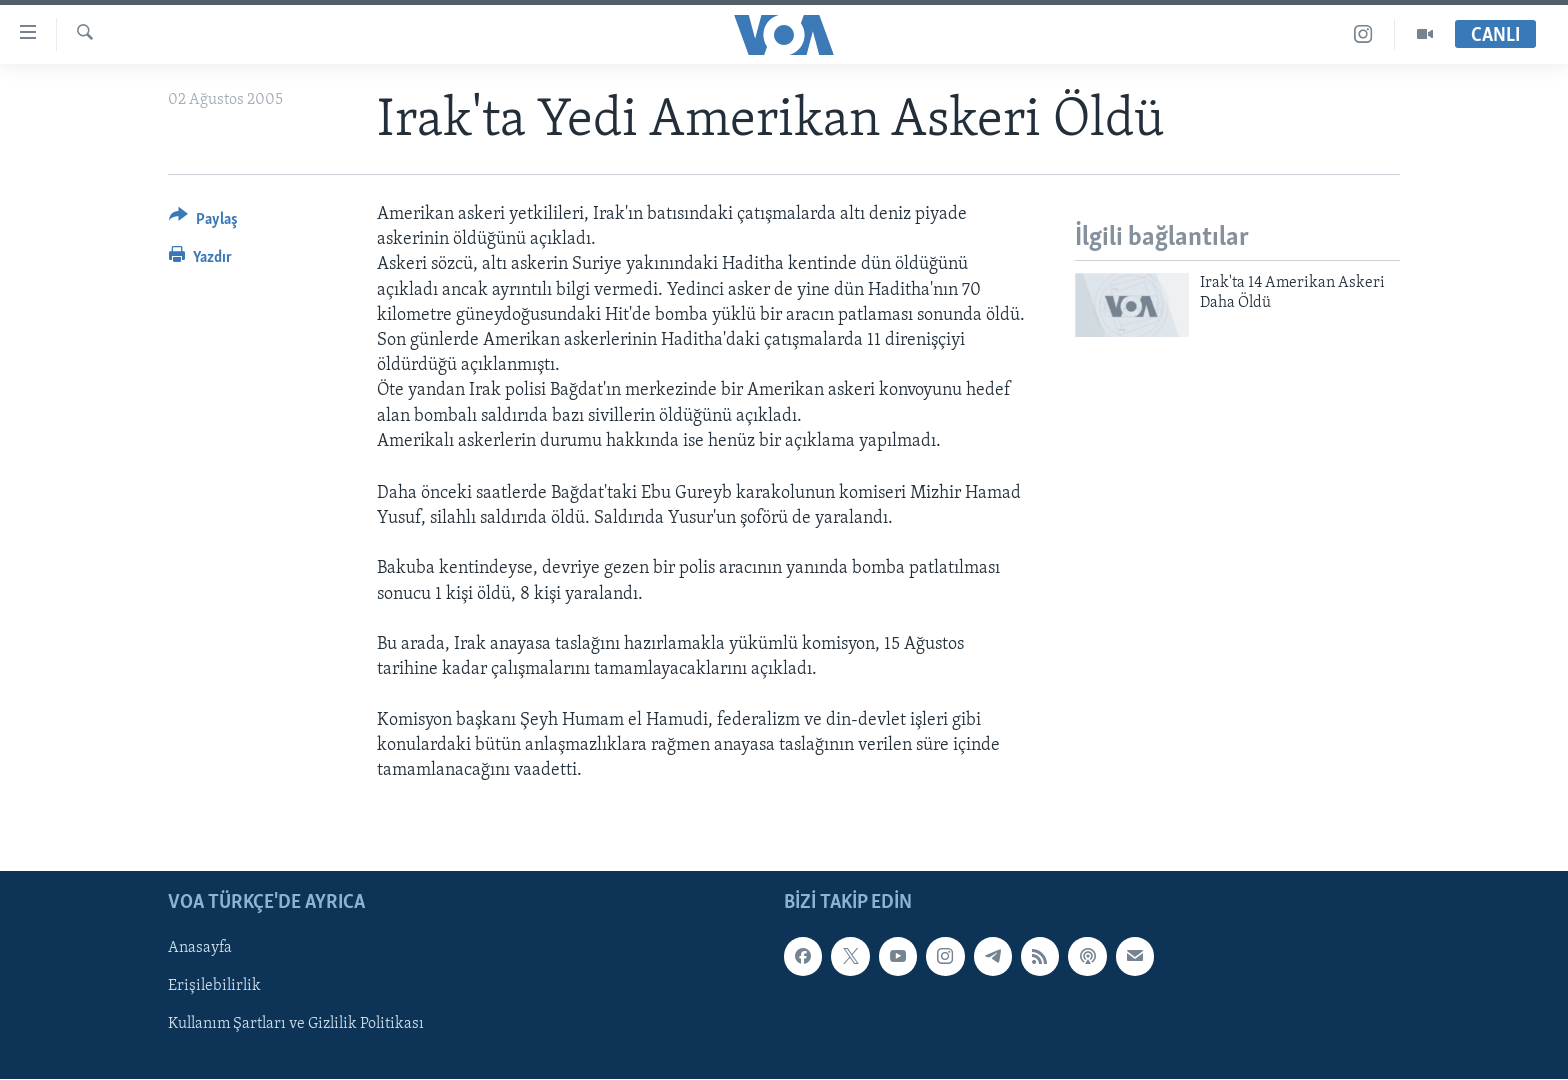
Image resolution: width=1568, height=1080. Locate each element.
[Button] (203, 222)
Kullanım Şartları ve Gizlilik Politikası (296, 1025)
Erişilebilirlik (214, 987)
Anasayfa (200, 949)
